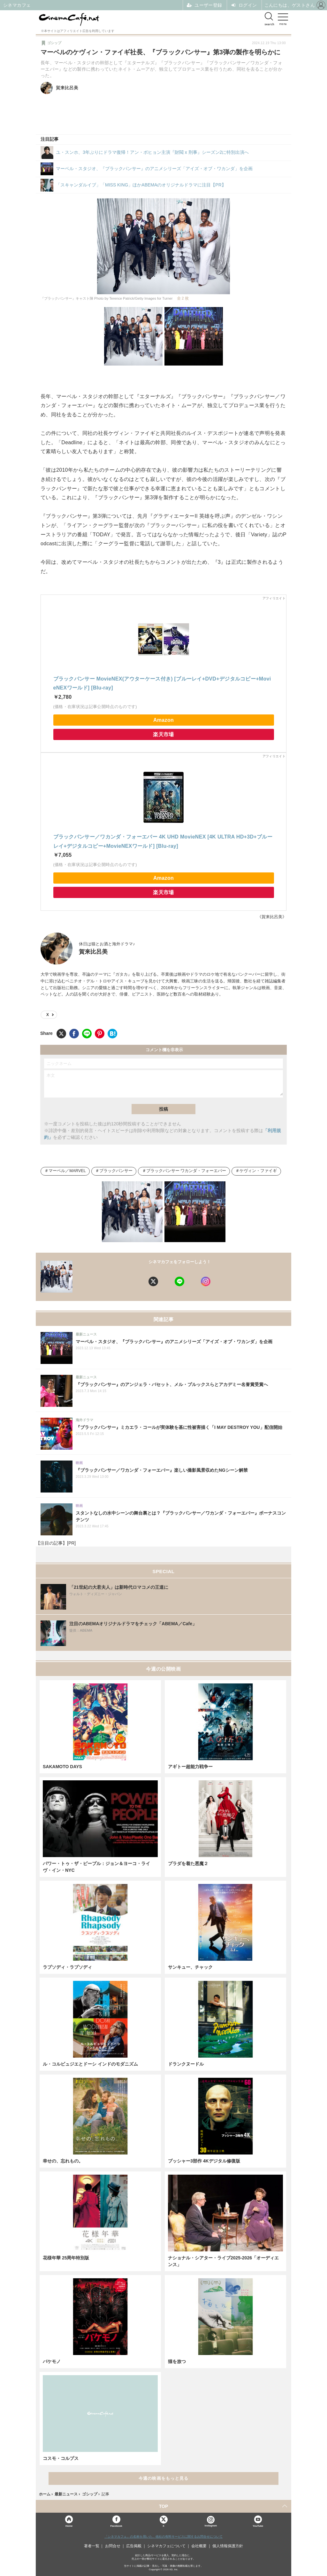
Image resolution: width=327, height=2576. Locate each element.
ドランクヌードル (186, 2064)
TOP (163, 2506)
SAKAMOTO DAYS (62, 1766)
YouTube (258, 2525)
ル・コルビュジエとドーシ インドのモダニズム (90, 2064)
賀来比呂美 (93, 952)
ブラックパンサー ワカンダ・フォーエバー (186, 1171)
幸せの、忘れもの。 (63, 2160)
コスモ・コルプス (61, 2458)
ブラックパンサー (116, 1171)
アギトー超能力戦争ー (190, 1766)
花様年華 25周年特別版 (66, 2257)
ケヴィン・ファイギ (258, 1171)
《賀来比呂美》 (271, 916)
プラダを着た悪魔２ (188, 1863)
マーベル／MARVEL (67, 1171)
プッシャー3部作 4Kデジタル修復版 (204, 2160)
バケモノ (52, 2361)
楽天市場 (163, 734)
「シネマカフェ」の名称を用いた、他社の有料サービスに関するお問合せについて (163, 2536)
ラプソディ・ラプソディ (67, 1967)
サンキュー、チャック (190, 1967)
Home (68, 2525)
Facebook (116, 2525)
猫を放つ (177, 2361)
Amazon (163, 720)
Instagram (210, 2521)
